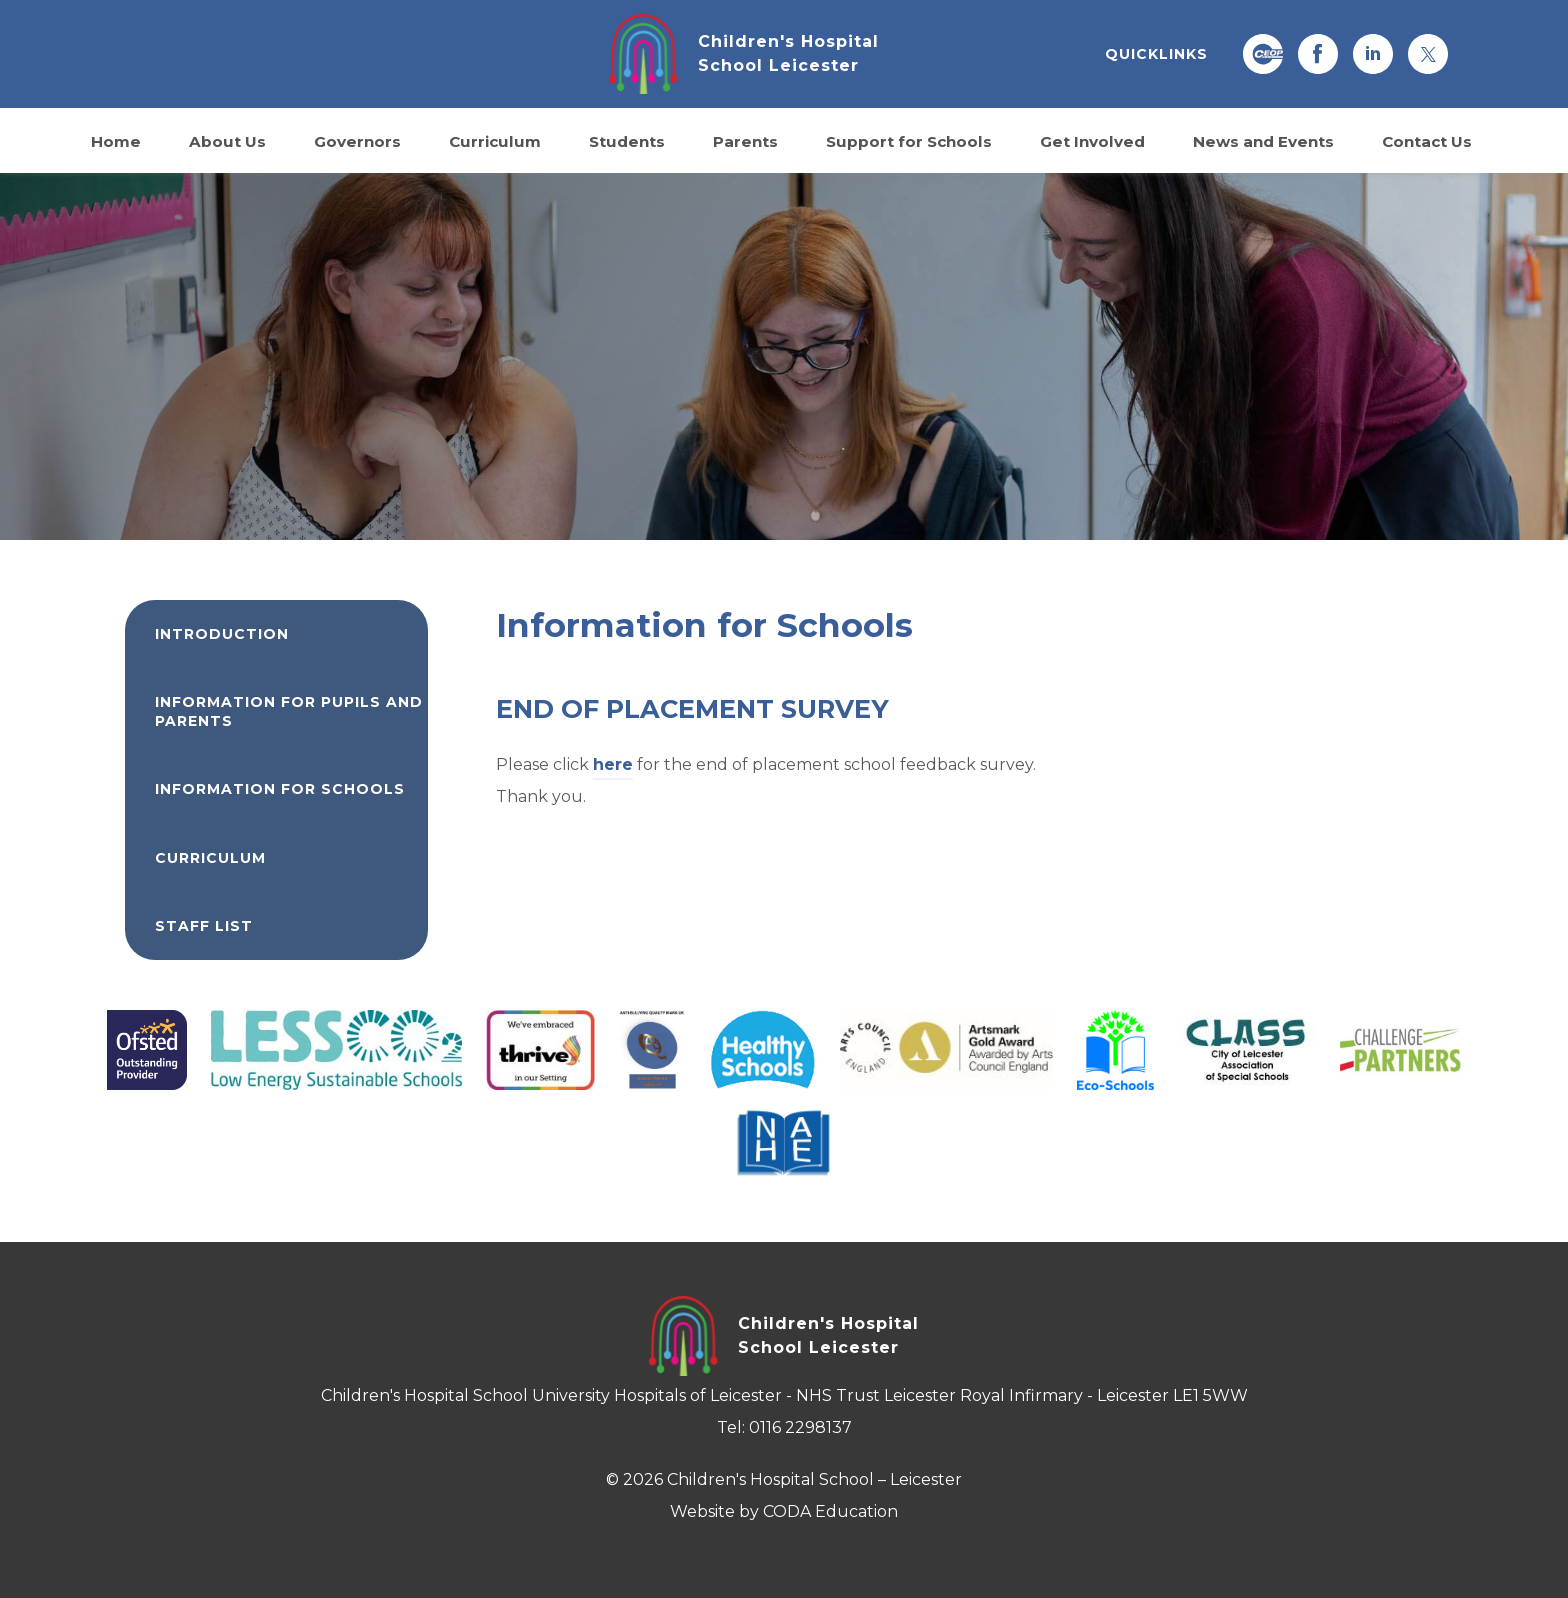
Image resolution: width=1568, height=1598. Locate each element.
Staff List (204, 926)
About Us (227, 140)
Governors (357, 140)
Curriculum (495, 140)
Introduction (222, 634)
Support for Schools (909, 140)
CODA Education (830, 1511)
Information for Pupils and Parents (289, 711)
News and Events (1263, 140)
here (613, 764)
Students (627, 140)
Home (116, 140)
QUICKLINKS (1156, 54)
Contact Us (1427, 140)
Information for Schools (280, 789)
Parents (745, 140)
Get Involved (1092, 140)
